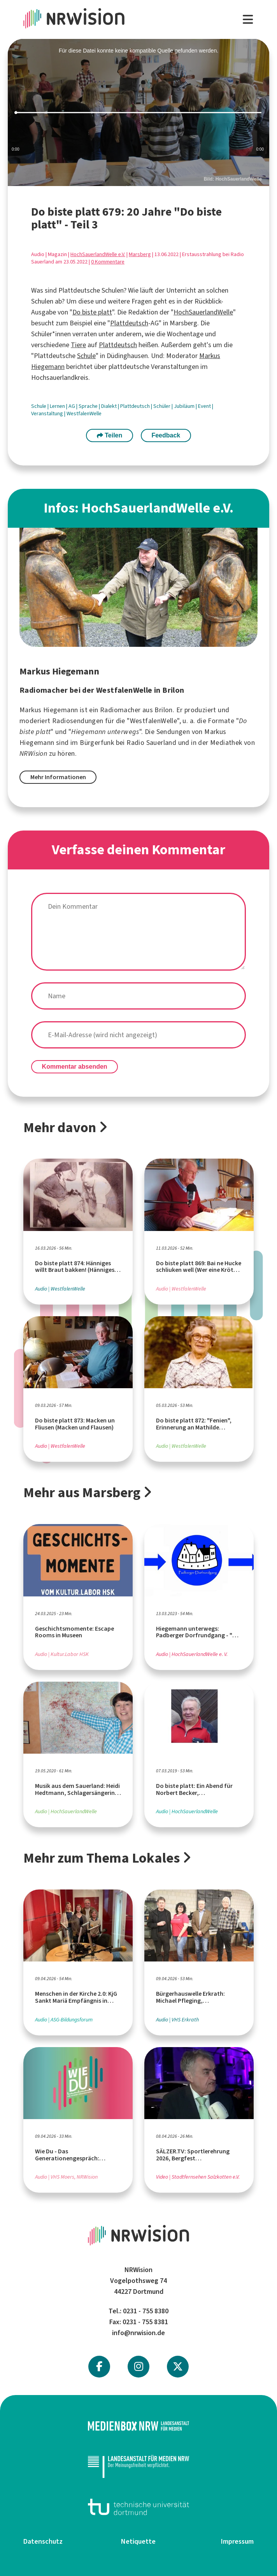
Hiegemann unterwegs (105, 731)
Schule (86, 355)
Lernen (58, 406)
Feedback (165, 435)
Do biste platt (92, 312)
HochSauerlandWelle (203, 312)
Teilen (110, 435)
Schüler (162, 406)
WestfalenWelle (84, 413)
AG (72, 406)
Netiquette (138, 2541)
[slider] (138, 112)
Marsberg (140, 254)
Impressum (237, 2541)
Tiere (78, 344)
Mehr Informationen (58, 777)
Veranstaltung (47, 413)
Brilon (163, 710)
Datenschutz (43, 2541)
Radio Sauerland (151, 742)
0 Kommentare (107, 261)
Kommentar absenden (74, 1066)
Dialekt (109, 406)
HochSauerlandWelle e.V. (97, 254)
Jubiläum (185, 406)
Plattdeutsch (129, 323)
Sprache (89, 406)
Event (205, 406)
